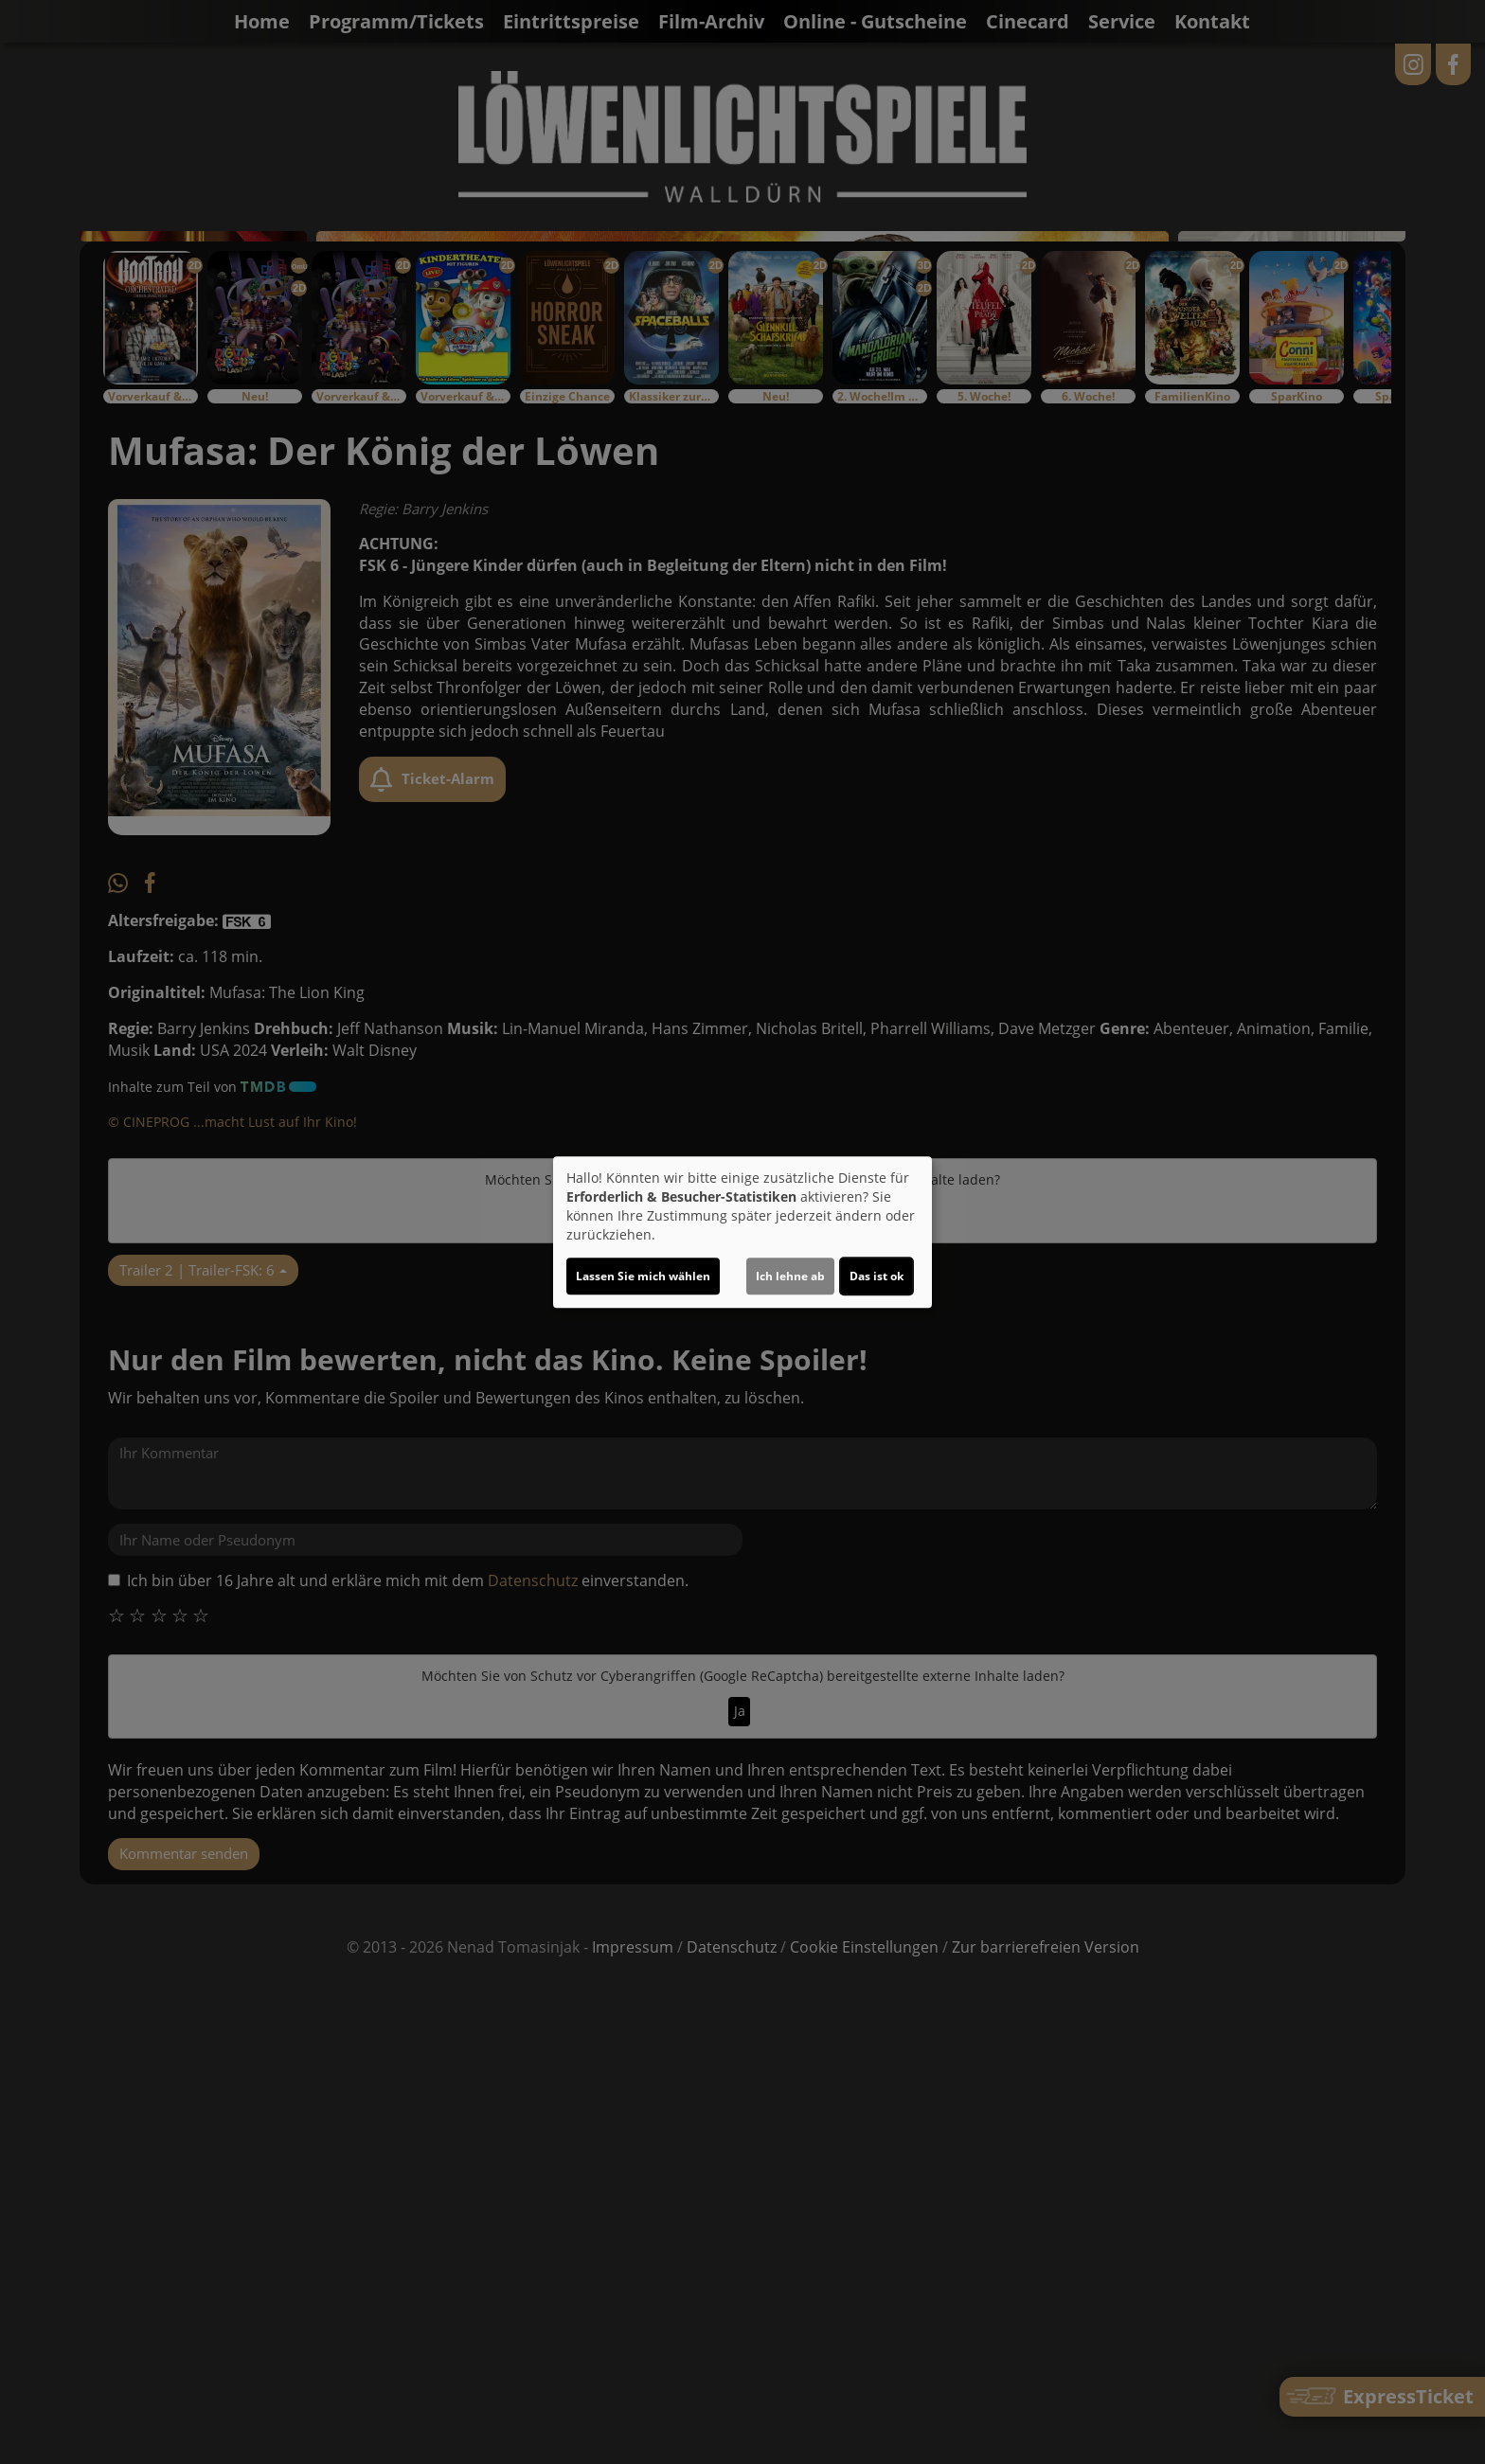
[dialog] (742, 1232)
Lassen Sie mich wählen (643, 1276)
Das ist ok (877, 1276)
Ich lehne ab (790, 1276)
